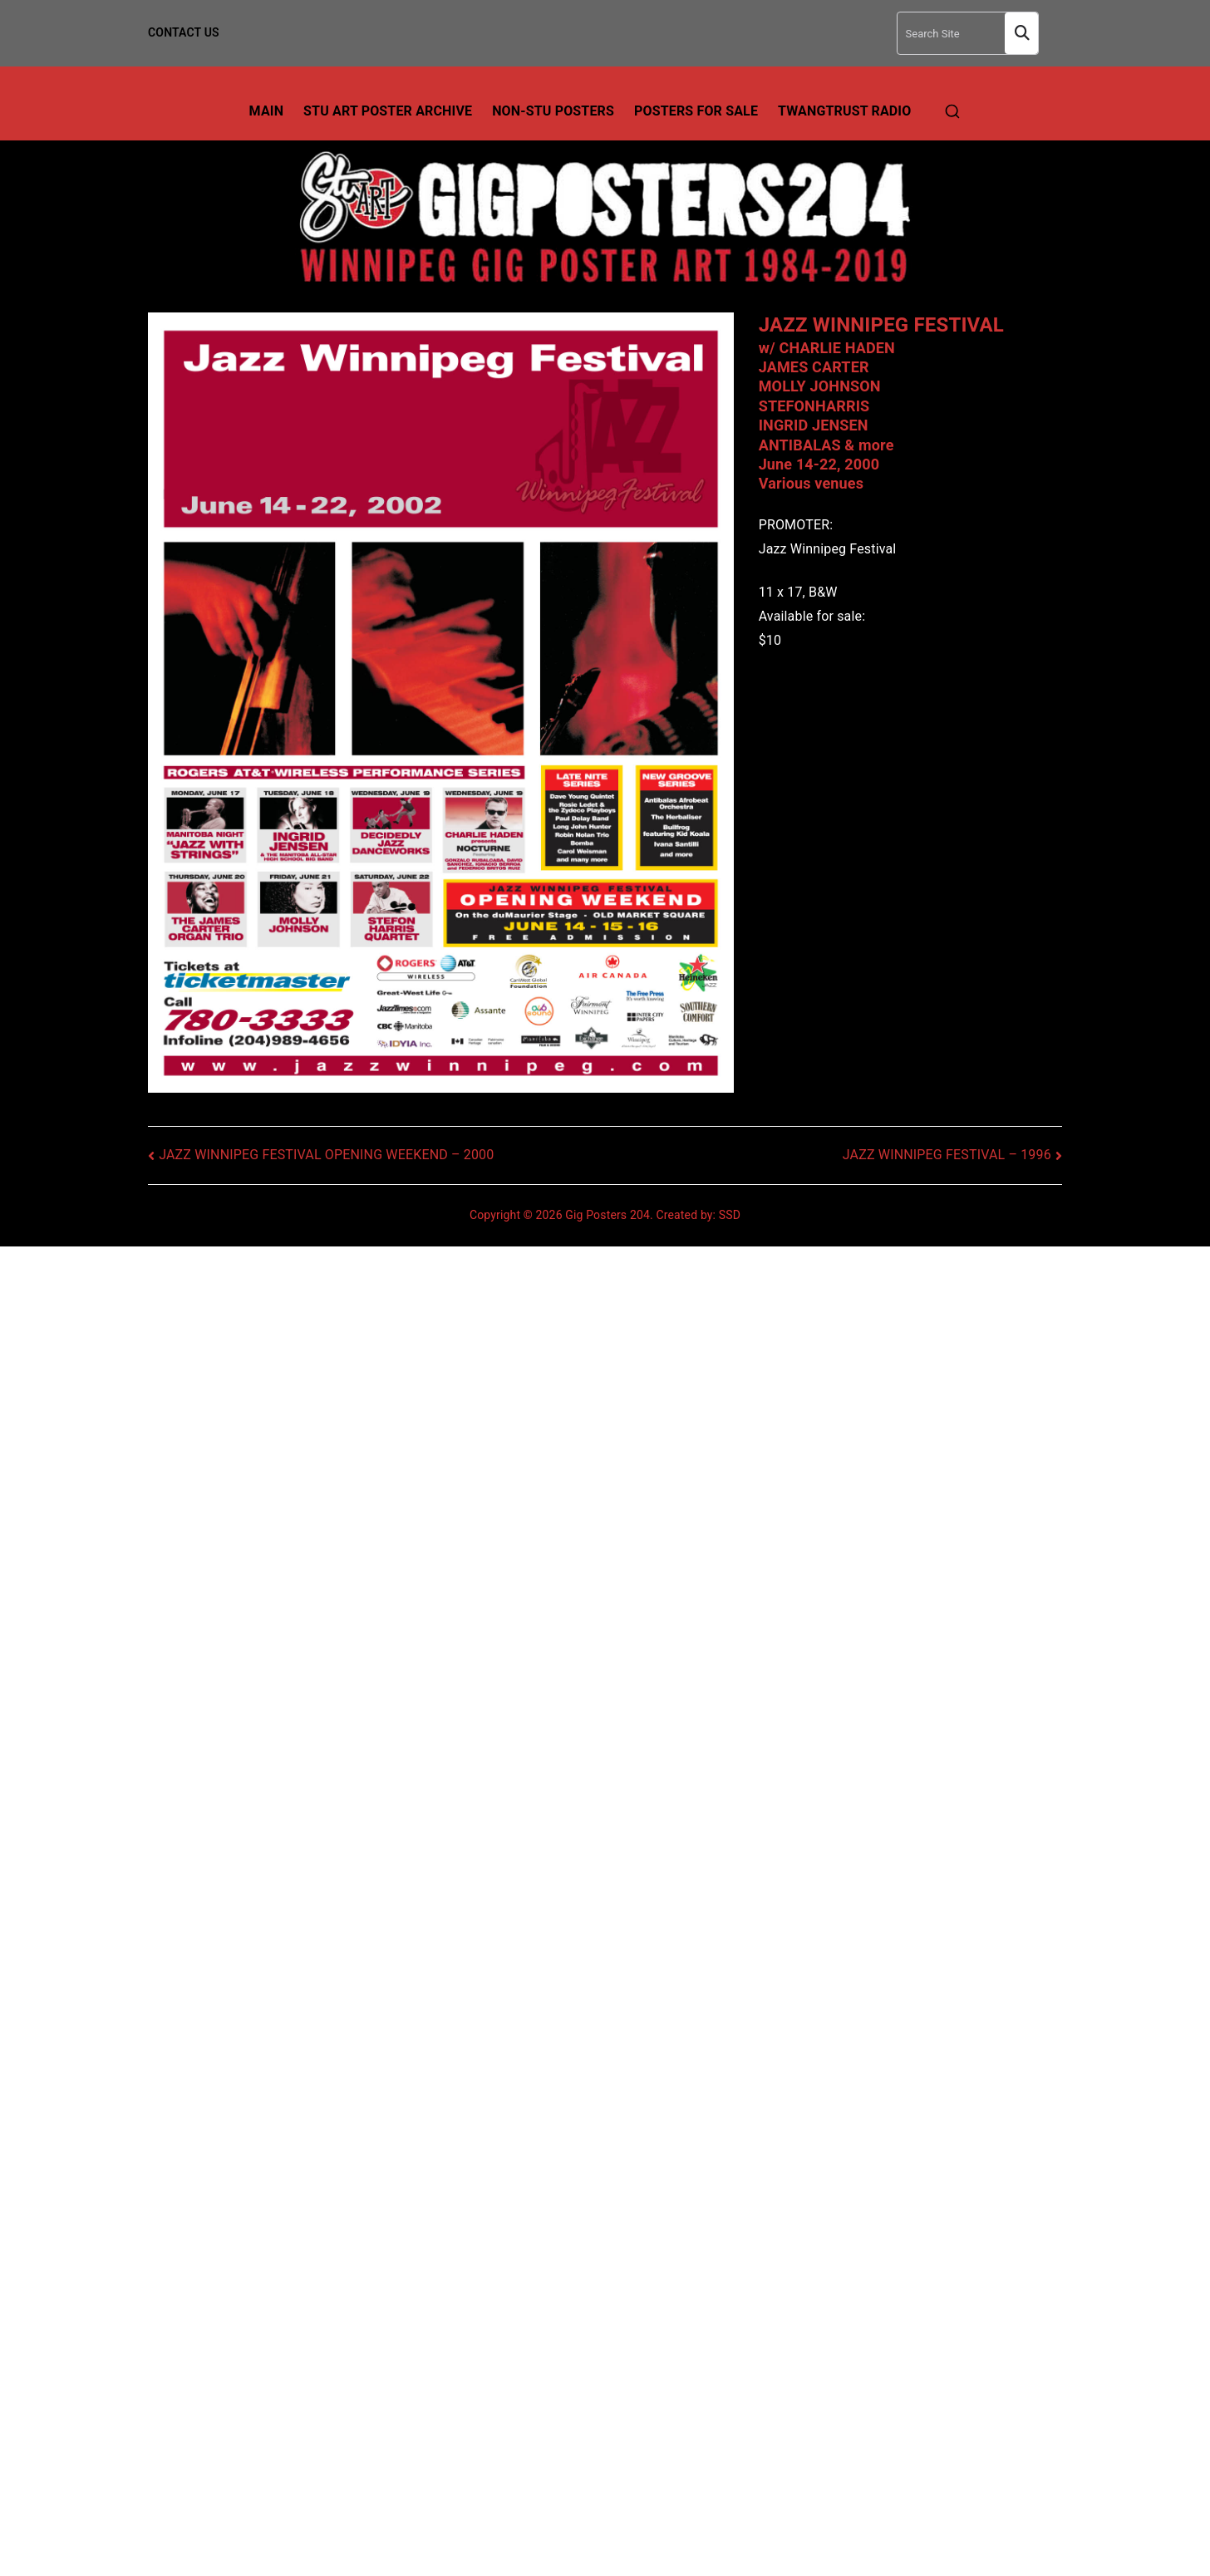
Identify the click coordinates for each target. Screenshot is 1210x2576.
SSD (729, 1215)
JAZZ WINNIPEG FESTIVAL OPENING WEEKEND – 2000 (326, 1155)
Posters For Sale (696, 111)
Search (1021, 33)
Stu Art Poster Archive (387, 111)
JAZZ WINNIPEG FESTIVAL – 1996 (947, 1155)
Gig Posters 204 (607, 1215)
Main (266, 111)
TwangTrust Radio (844, 111)
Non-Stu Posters (553, 111)
